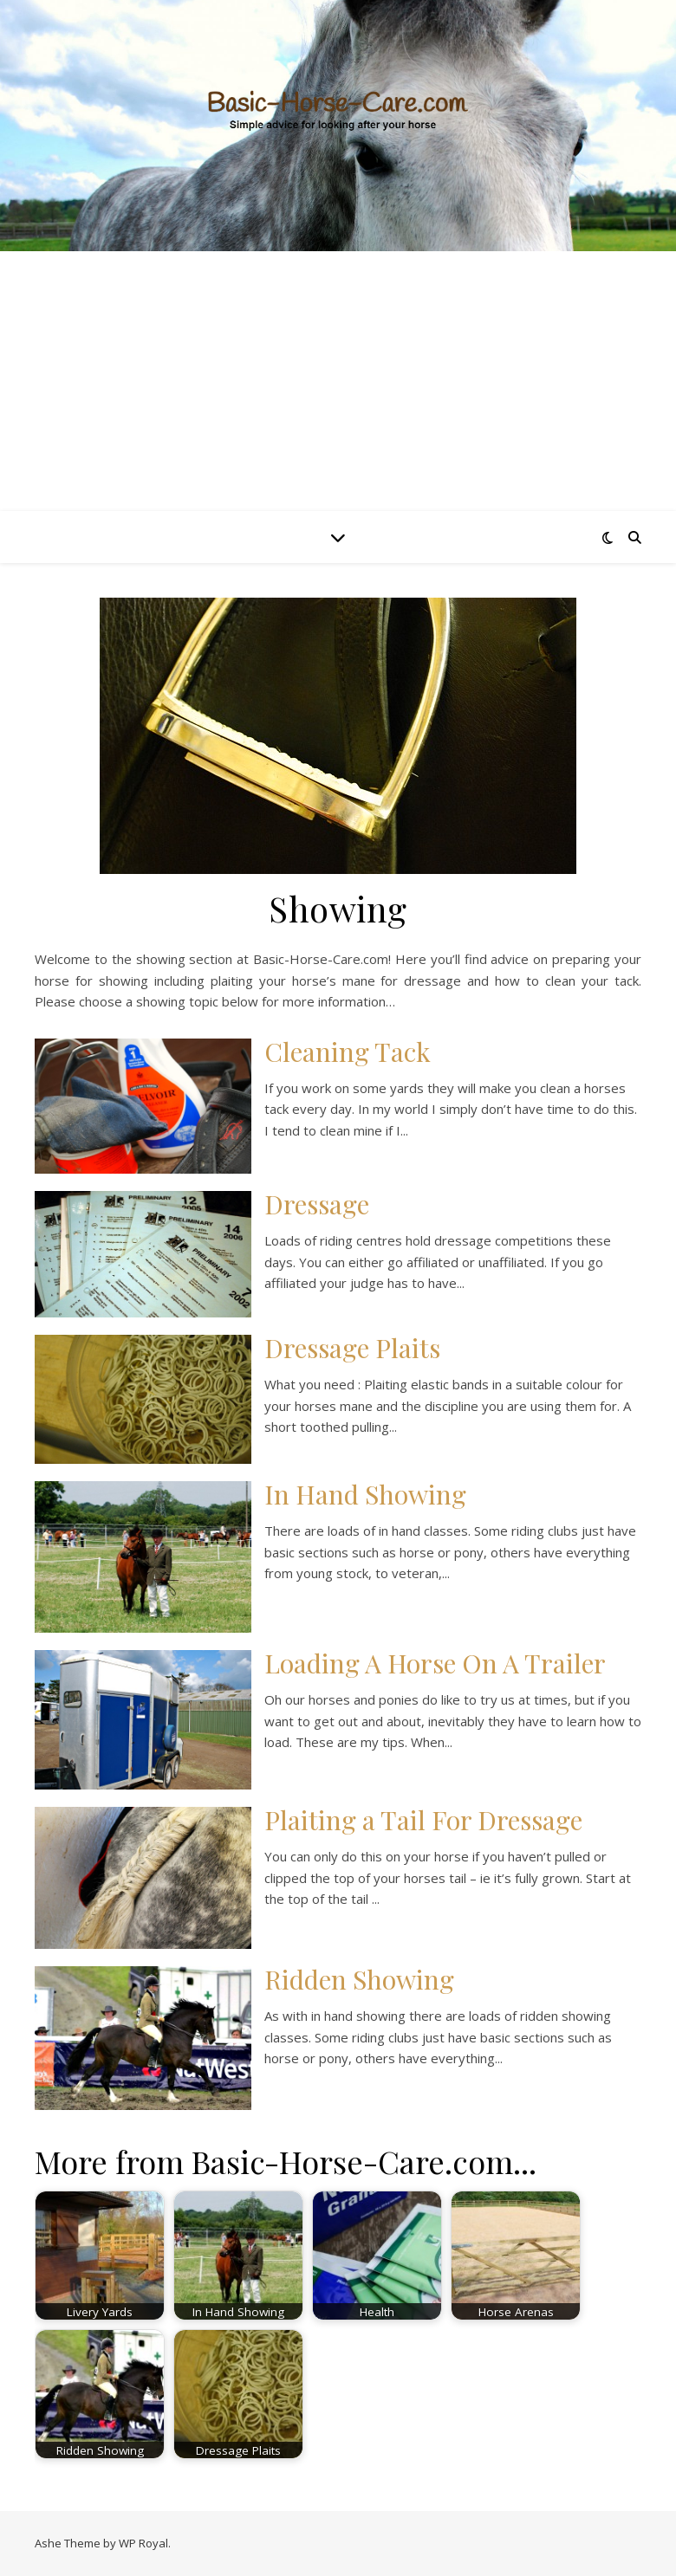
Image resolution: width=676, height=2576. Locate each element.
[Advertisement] (338, 381)
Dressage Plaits (352, 1347)
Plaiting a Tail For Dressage (423, 1820)
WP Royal (143, 2543)
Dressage (316, 1204)
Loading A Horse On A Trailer (435, 1663)
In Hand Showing (365, 1494)
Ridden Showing (359, 1979)
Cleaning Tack (347, 1051)
